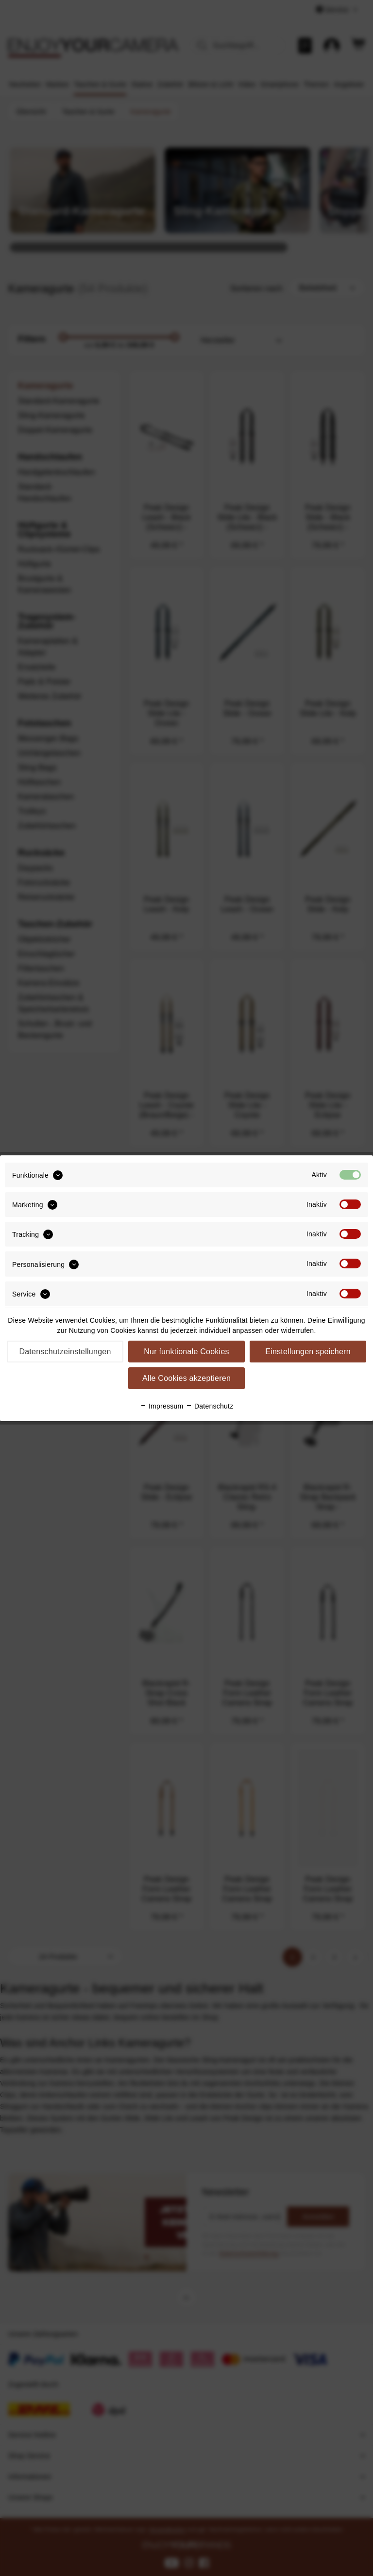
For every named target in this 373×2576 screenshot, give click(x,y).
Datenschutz (210, 1406)
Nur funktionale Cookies (186, 1351)
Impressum (162, 1406)
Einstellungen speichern (308, 1351)
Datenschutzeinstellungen (65, 1351)
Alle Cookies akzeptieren (186, 1378)
